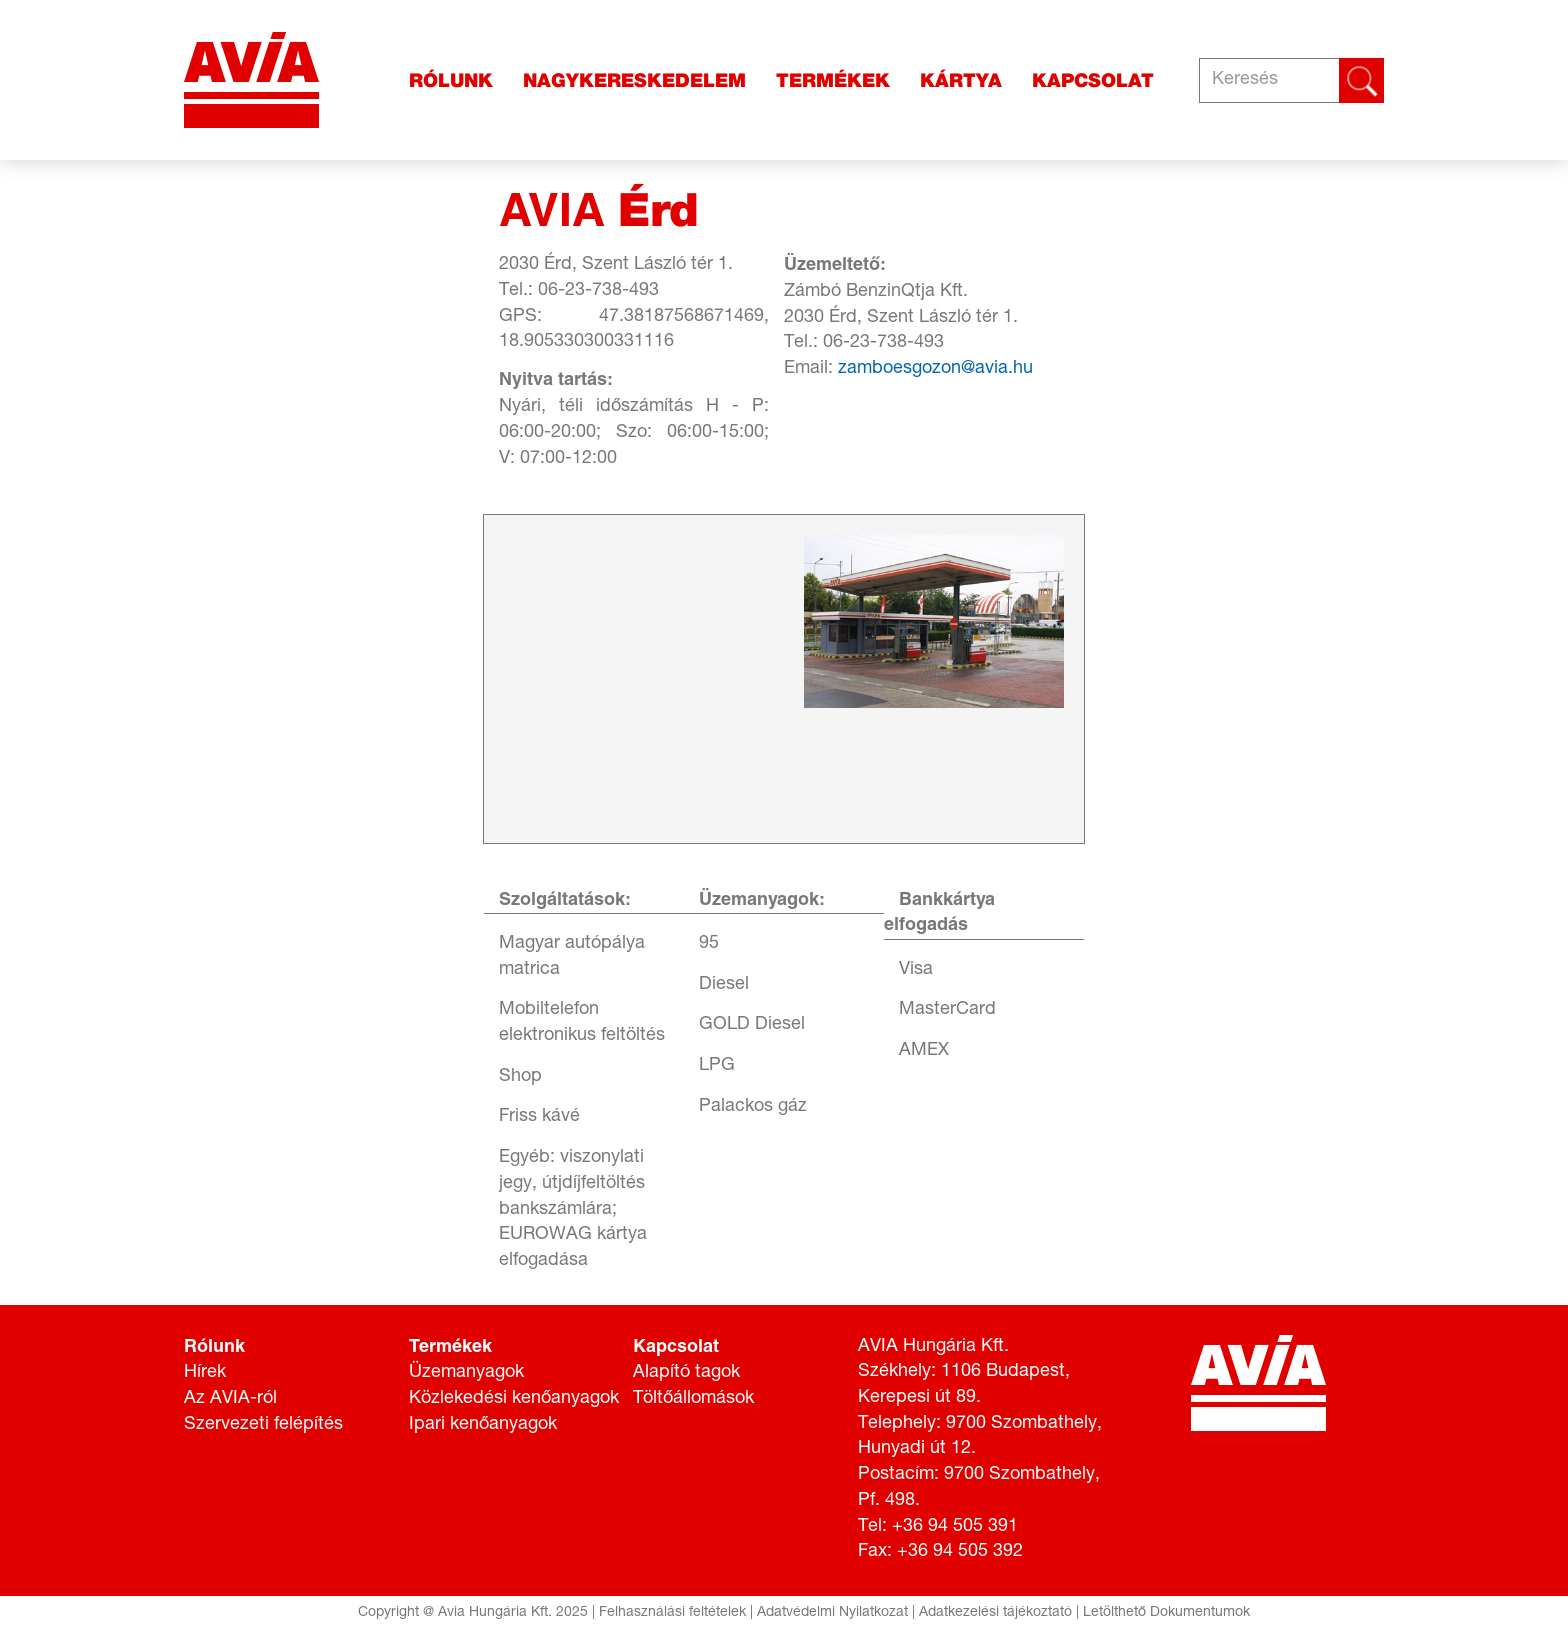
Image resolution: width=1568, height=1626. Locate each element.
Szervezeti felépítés (263, 1425)
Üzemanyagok (466, 1373)
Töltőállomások (693, 1399)
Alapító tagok (686, 1373)
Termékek (833, 80)
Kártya (961, 80)
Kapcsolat (1093, 80)
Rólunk (451, 80)
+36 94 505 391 (955, 1527)
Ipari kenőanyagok (483, 1425)
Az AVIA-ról (230, 1399)
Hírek (205, 1373)
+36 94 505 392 (960, 1552)
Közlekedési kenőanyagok (514, 1399)
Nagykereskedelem (634, 80)
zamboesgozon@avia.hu (935, 369)
